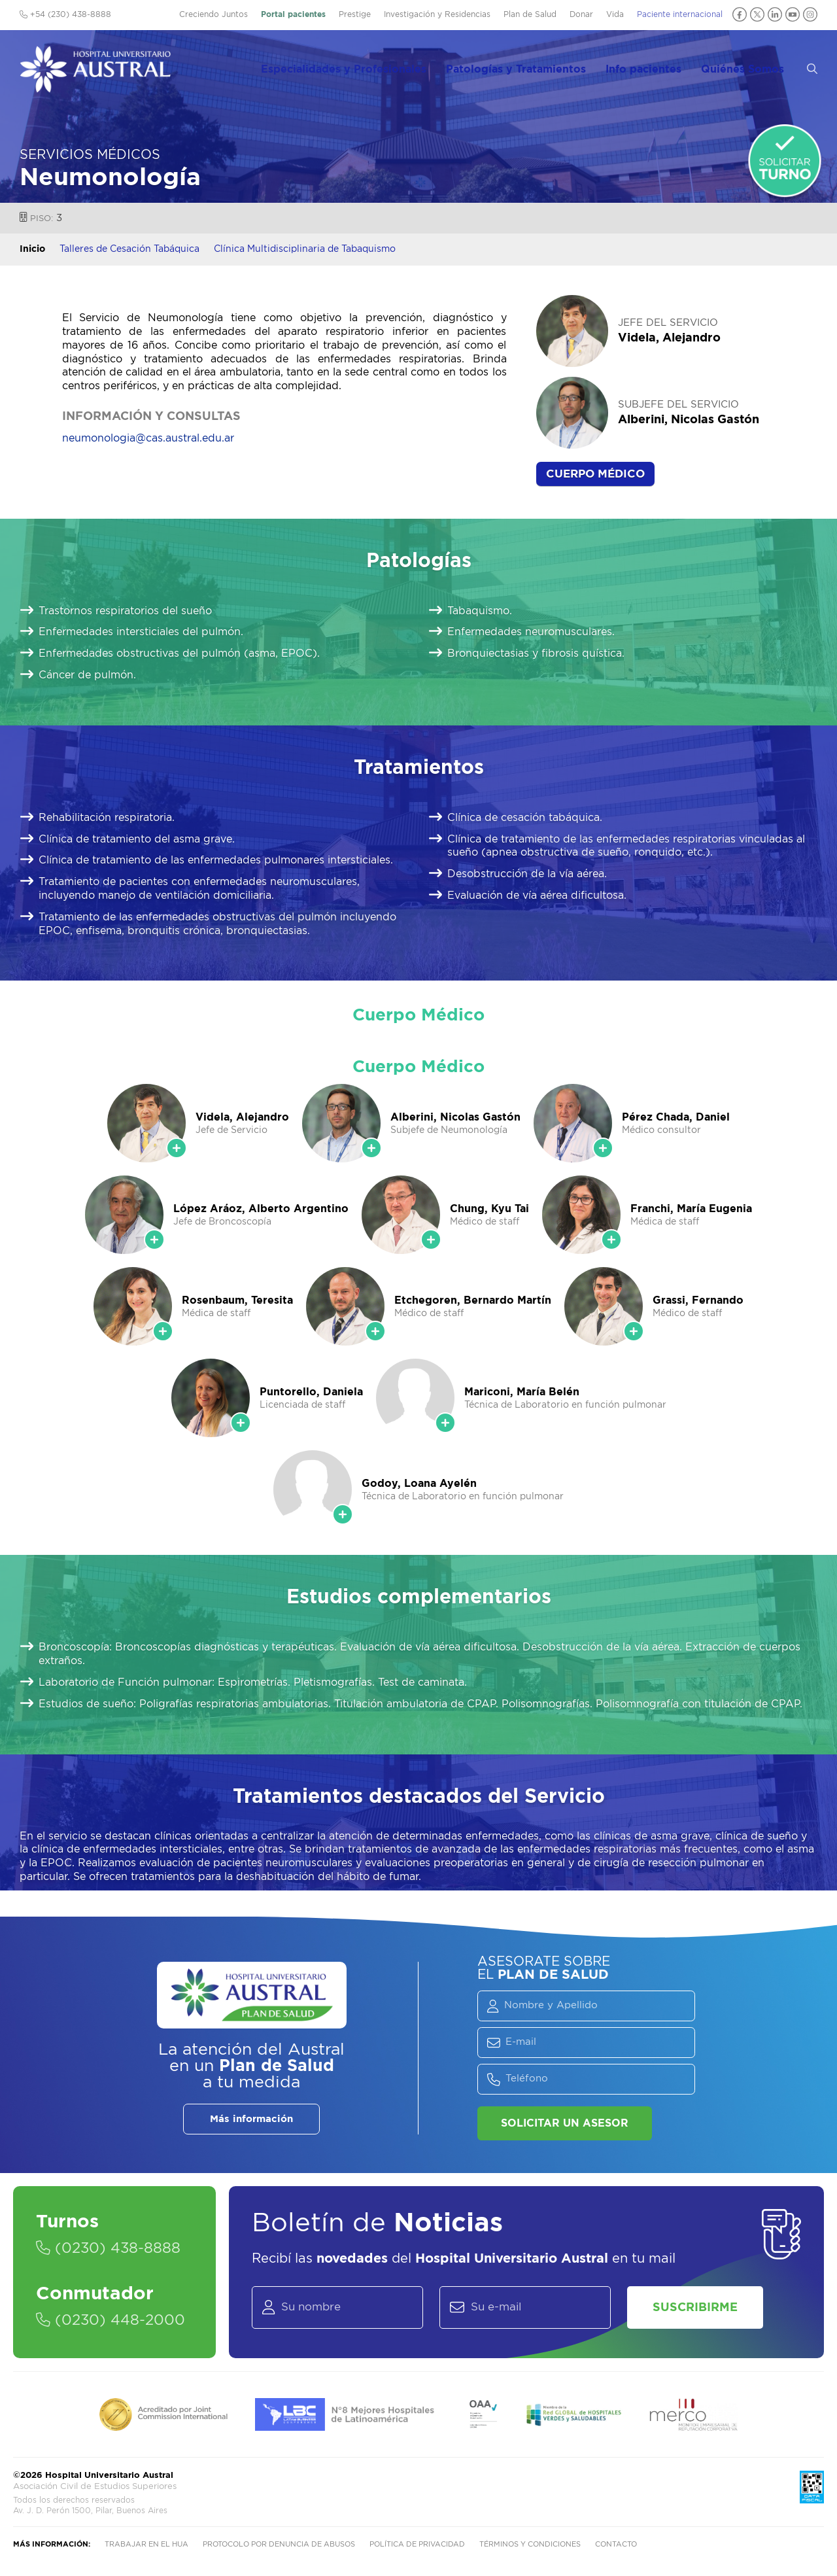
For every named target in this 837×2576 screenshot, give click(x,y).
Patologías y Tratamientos (532, 66)
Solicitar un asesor (564, 2123)
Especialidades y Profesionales (362, 66)
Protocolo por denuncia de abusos (279, 2545)
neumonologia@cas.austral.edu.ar (148, 438)
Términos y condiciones (530, 2545)
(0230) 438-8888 (108, 2249)
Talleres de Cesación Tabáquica (129, 249)
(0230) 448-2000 (110, 2321)
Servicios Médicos (90, 155)
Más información (251, 2119)
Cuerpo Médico (595, 473)
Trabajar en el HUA (146, 2545)
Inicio (32, 249)
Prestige (355, 14)
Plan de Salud (530, 14)
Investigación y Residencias (437, 14)
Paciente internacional (680, 14)
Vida (615, 14)
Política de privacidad (417, 2545)
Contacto (616, 2545)
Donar (581, 14)
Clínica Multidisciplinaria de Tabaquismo (305, 249)
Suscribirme (695, 2308)
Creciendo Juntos (213, 14)
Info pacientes (657, 66)
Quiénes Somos (753, 66)
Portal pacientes (293, 14)
